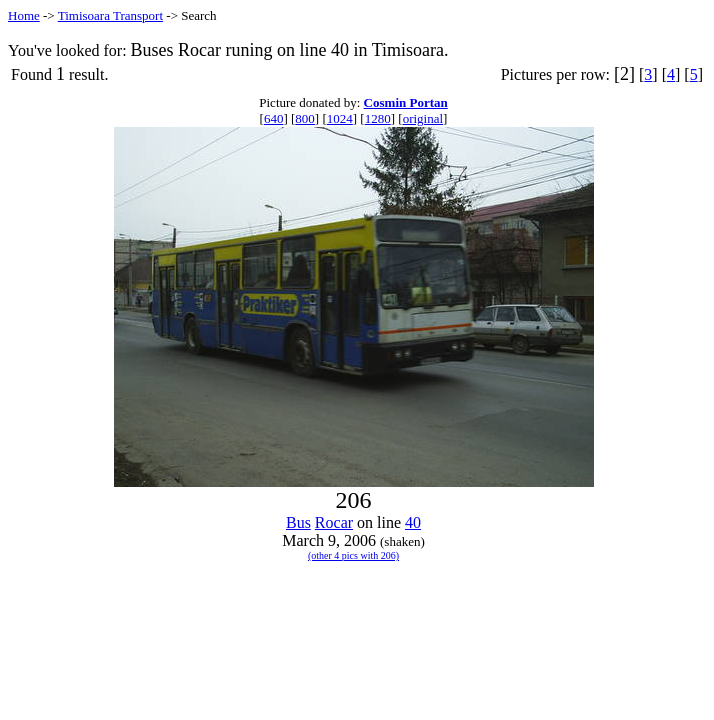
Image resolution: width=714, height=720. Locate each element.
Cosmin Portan (406, 102)
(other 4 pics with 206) (353, 555)
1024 (340, 118)
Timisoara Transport (110, 15)
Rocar (334, 522)
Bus (298, 522)
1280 (378, 118)
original (423, 118)
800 (305, 118)
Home (24, 15)
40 (413, 522)
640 (274, 118)
